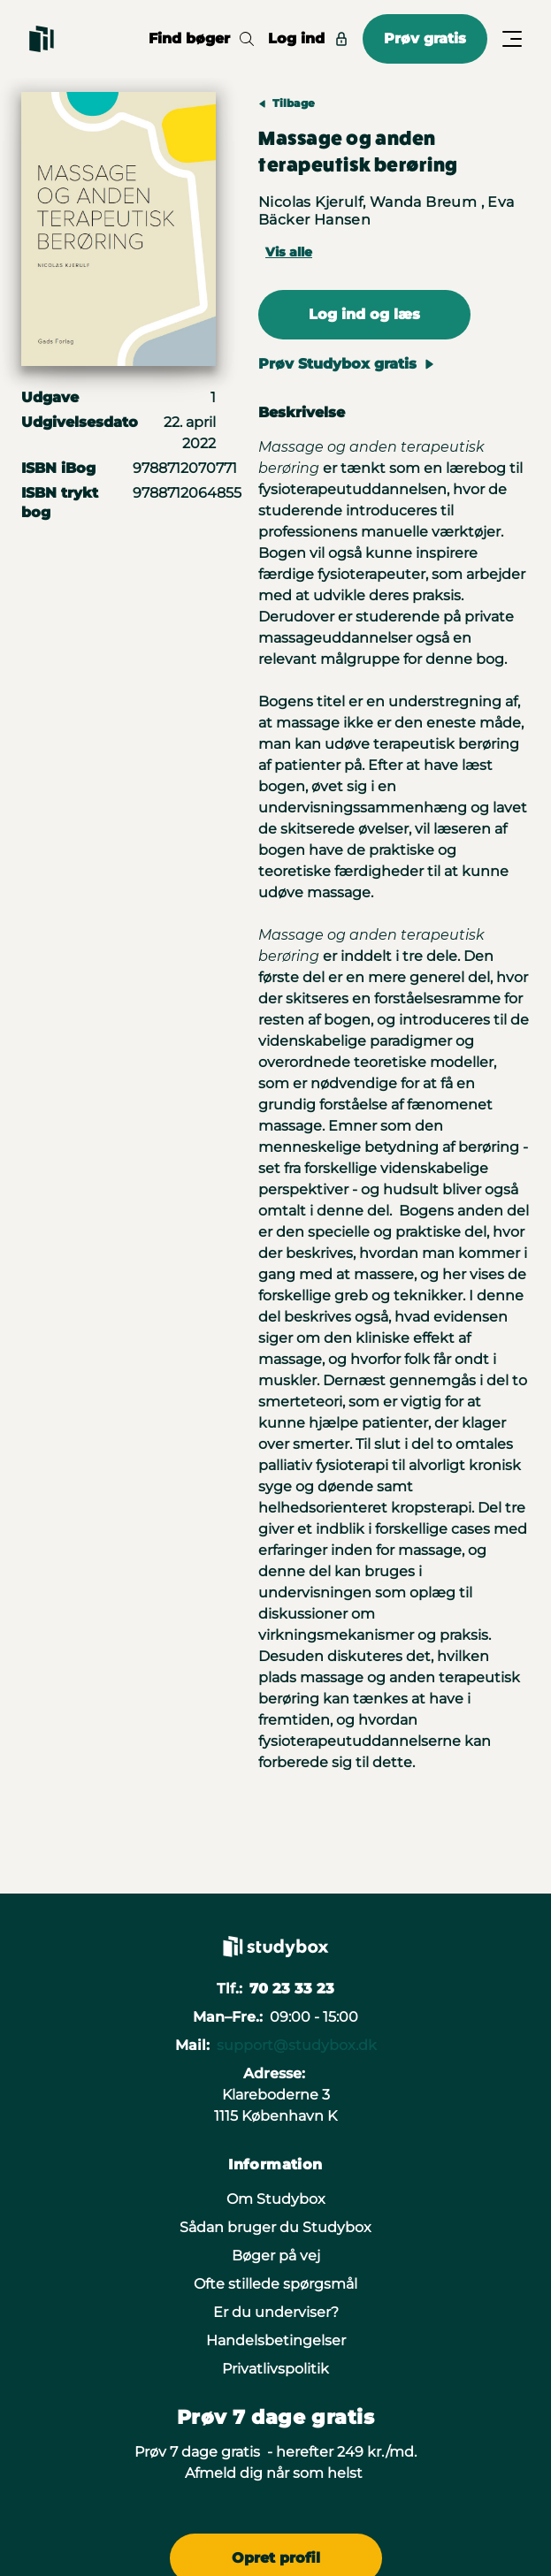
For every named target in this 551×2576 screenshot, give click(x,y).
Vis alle (288, 252)
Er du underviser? (276, 2312)
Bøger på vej (276, 2255)
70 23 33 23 (291, 1988)
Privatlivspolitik (275, 2368)
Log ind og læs (364, 314)
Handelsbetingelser (276, 2340)
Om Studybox (275, 2199)
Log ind (308, 38)
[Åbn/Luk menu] (512, 39)
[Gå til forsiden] (41, 39)
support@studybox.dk (297, 2045)
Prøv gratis (425, 38)
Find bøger (201, 38)
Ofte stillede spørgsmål (275, 2283)
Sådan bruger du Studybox (275, 2227)
